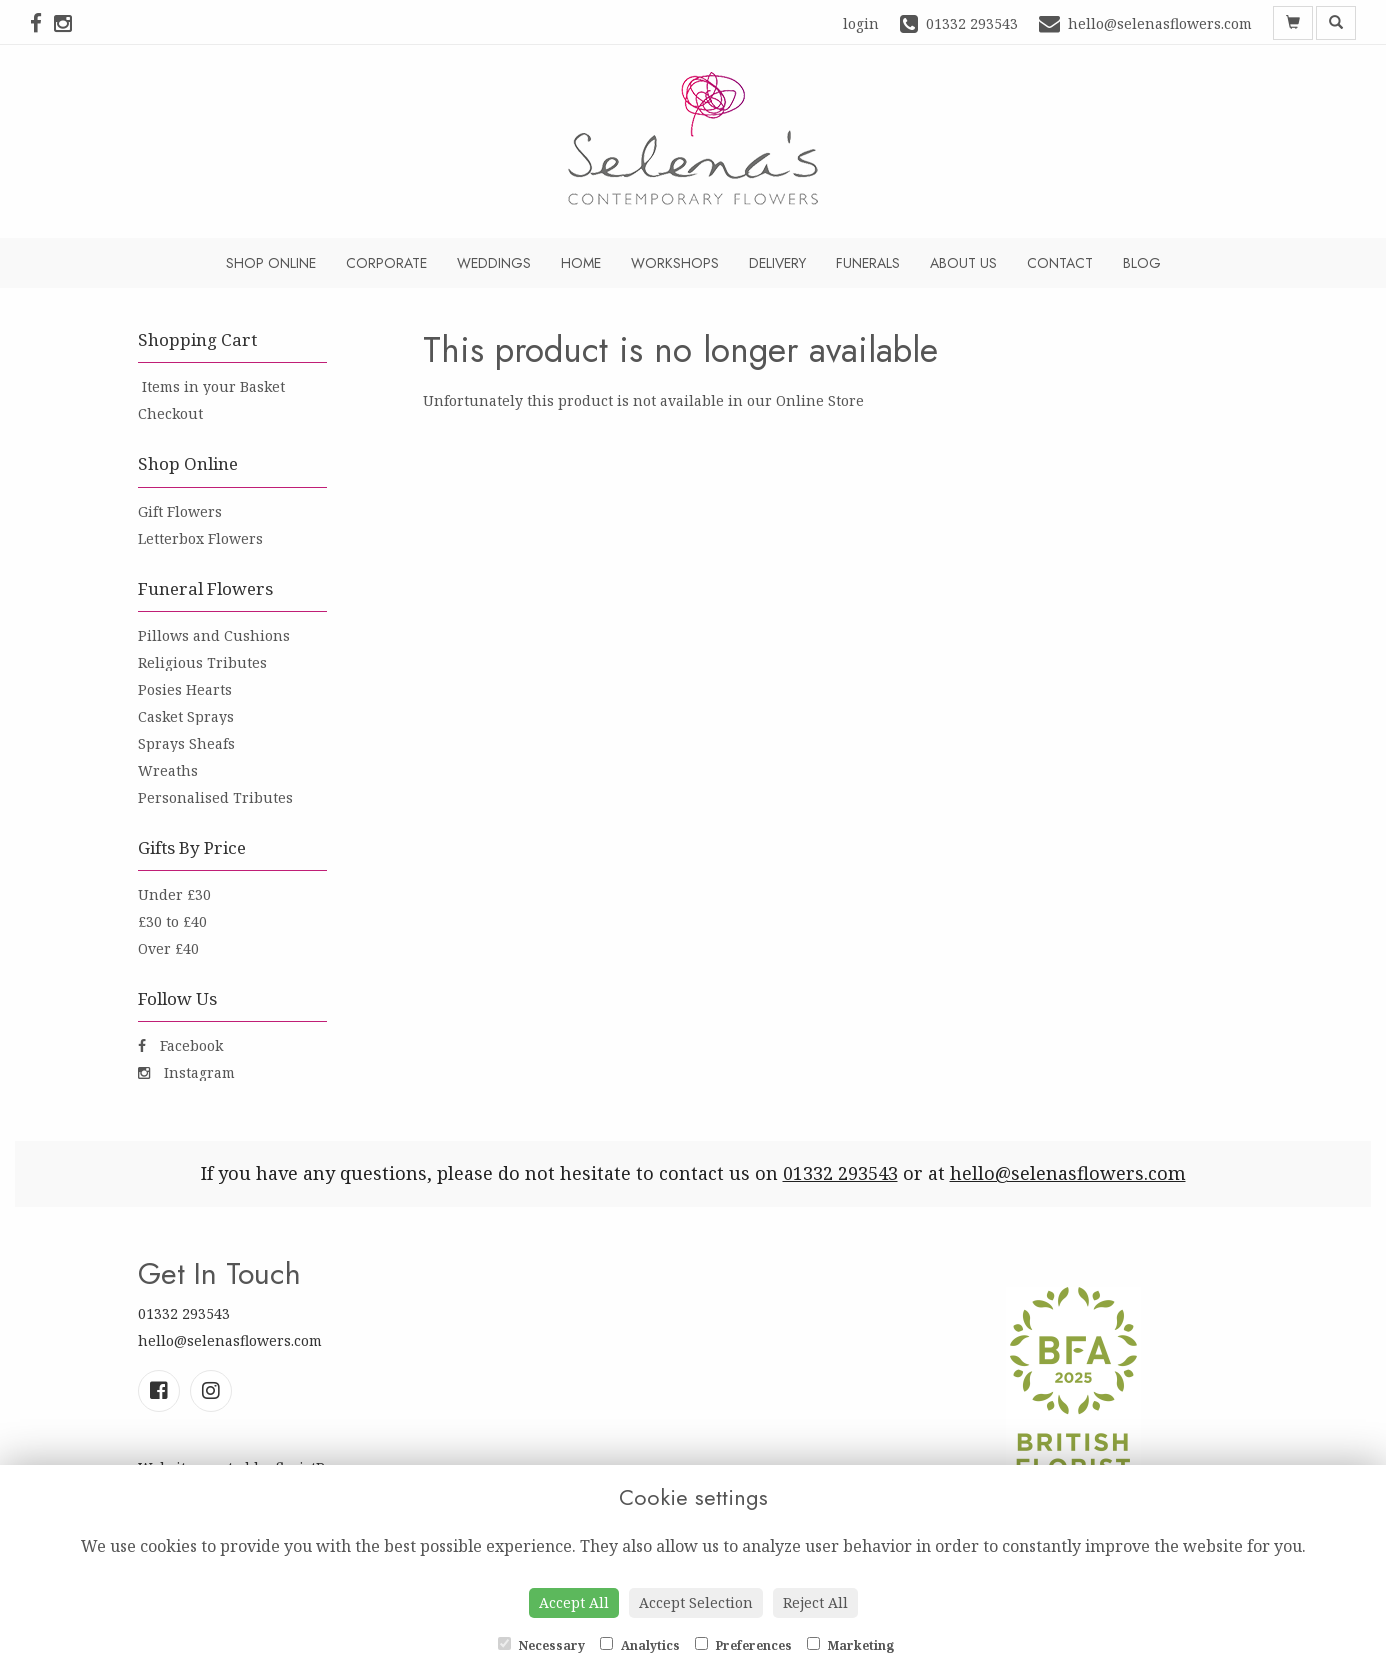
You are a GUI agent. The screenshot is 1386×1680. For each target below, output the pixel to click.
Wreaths (168, 770)
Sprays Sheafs (186, 743)
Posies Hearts (185, 689)
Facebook (180, 1045)
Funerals (868, 263)
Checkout (170, 413)
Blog (1142, 263)
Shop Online (271, 263)
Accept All (574, 1602)
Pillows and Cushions (214, 635)
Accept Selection (696, 1602)
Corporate (386, 263)
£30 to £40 (172, 921)
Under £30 (174, 894)
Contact (1060, 263)
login (861, 23)
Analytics (640, 1645)
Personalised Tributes (215, 797)
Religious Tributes (202, 662)
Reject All (815, 1602)
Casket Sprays (186, 716)
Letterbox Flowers (200, 538)
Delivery (777, 263)
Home (581, 263)
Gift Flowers (180, 511)
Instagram (186, 1072)
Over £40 (168, 948)
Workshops (675, 263)
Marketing (850, 1645)
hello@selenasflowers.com (1068, 1173)
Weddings (494, 263)
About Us (963, 263)
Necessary (541, 1645)
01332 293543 (840, 1173)
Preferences (743, 1645)
